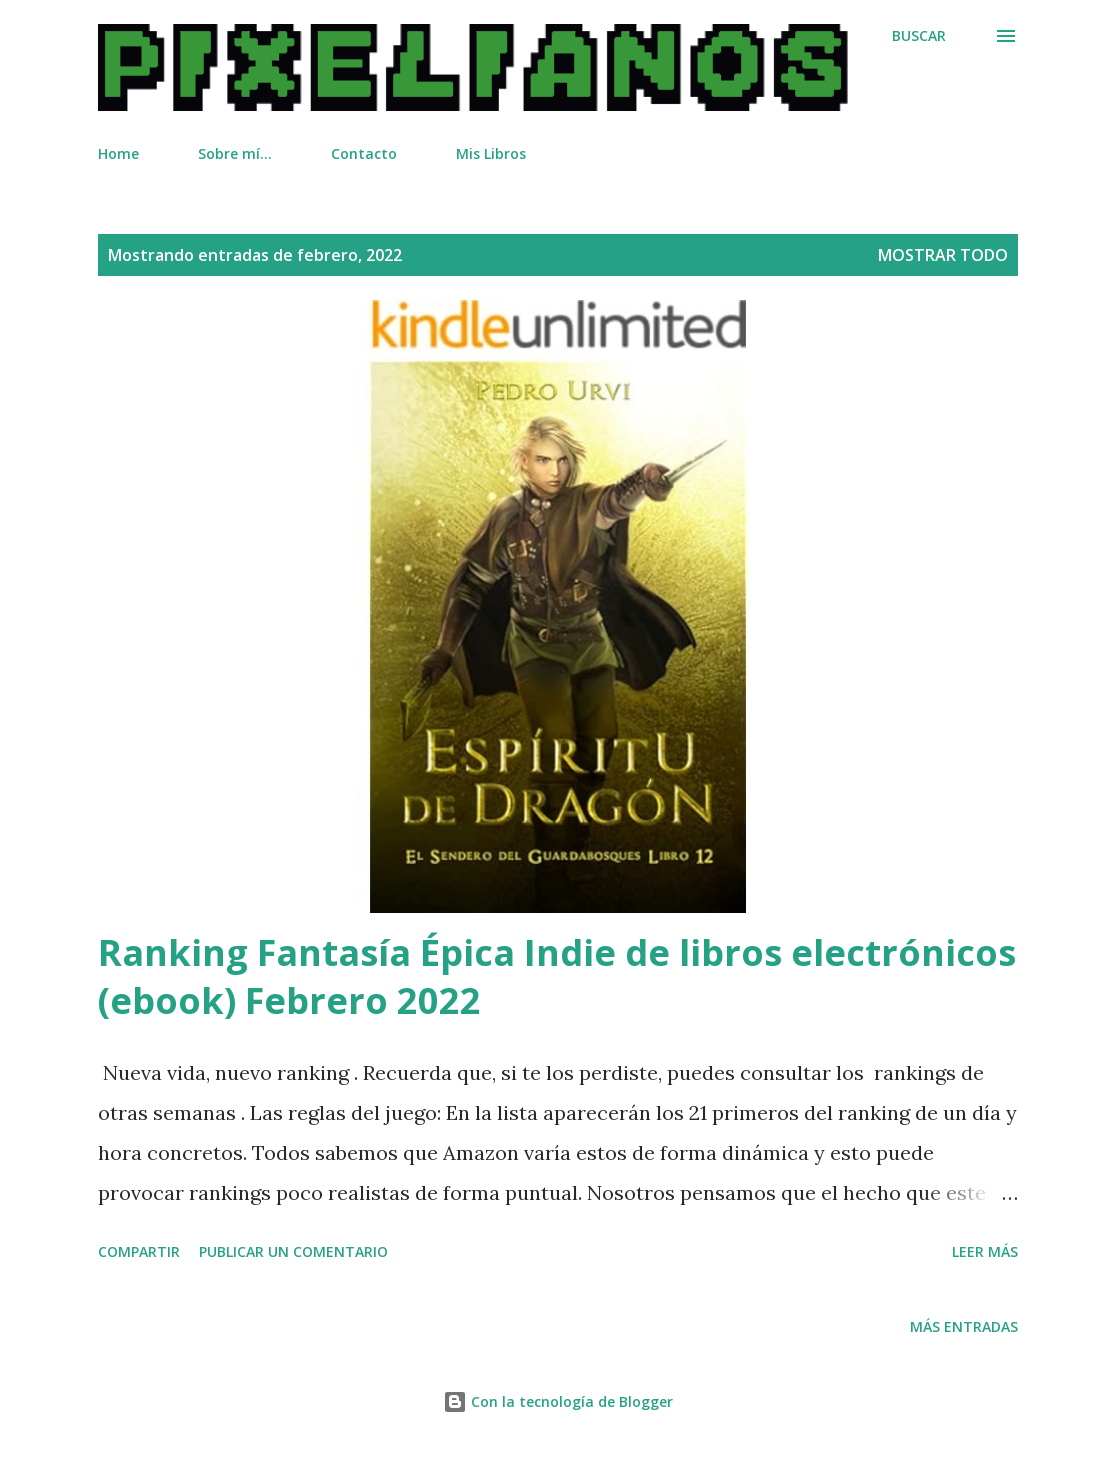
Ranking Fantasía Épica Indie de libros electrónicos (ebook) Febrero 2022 (557, 976)
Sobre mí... (235, 153)
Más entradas (964, 1326)
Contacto (364, 153)
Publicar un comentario (293, 1251)
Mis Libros (491, 153)
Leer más (985, 1251)
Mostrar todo (943, 255)
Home (118, 153)
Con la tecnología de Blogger (558, 1401)
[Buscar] (919, 36)
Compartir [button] (139, 1251)
